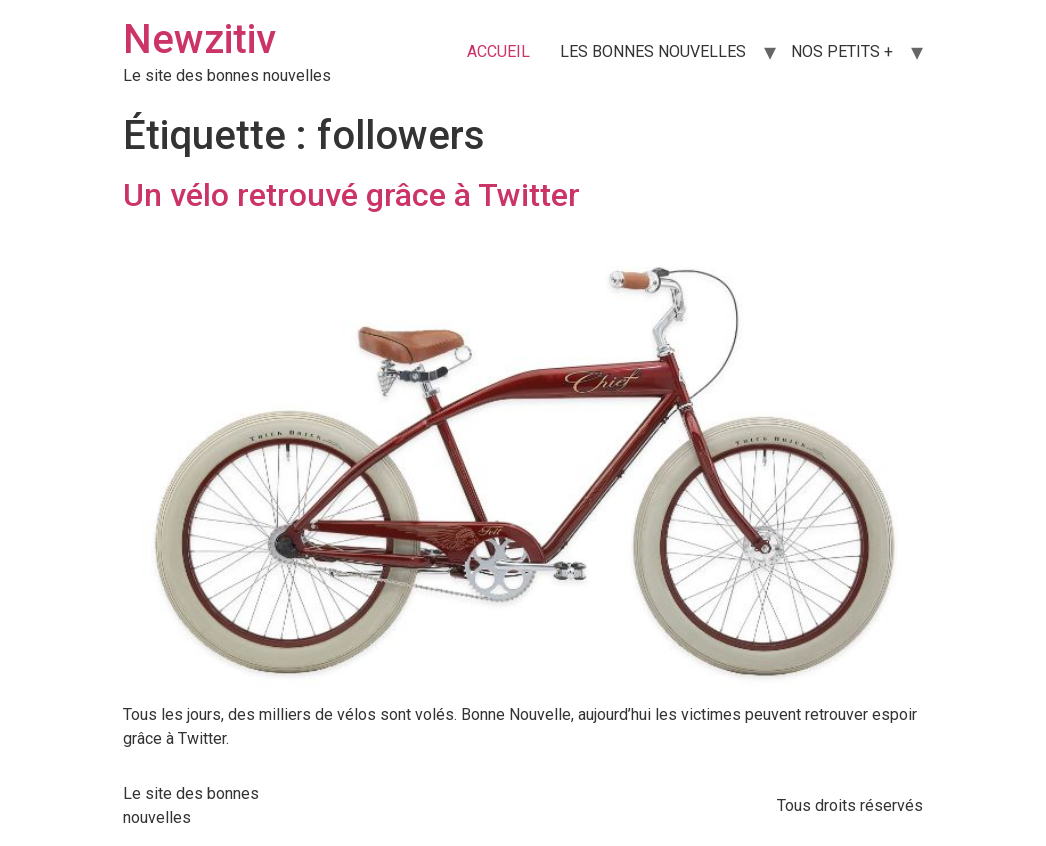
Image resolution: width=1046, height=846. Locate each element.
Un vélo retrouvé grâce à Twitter (351, 195)
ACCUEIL (498, 51)
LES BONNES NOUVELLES (653, 51)
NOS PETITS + (842, 51)
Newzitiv (199, 39)
